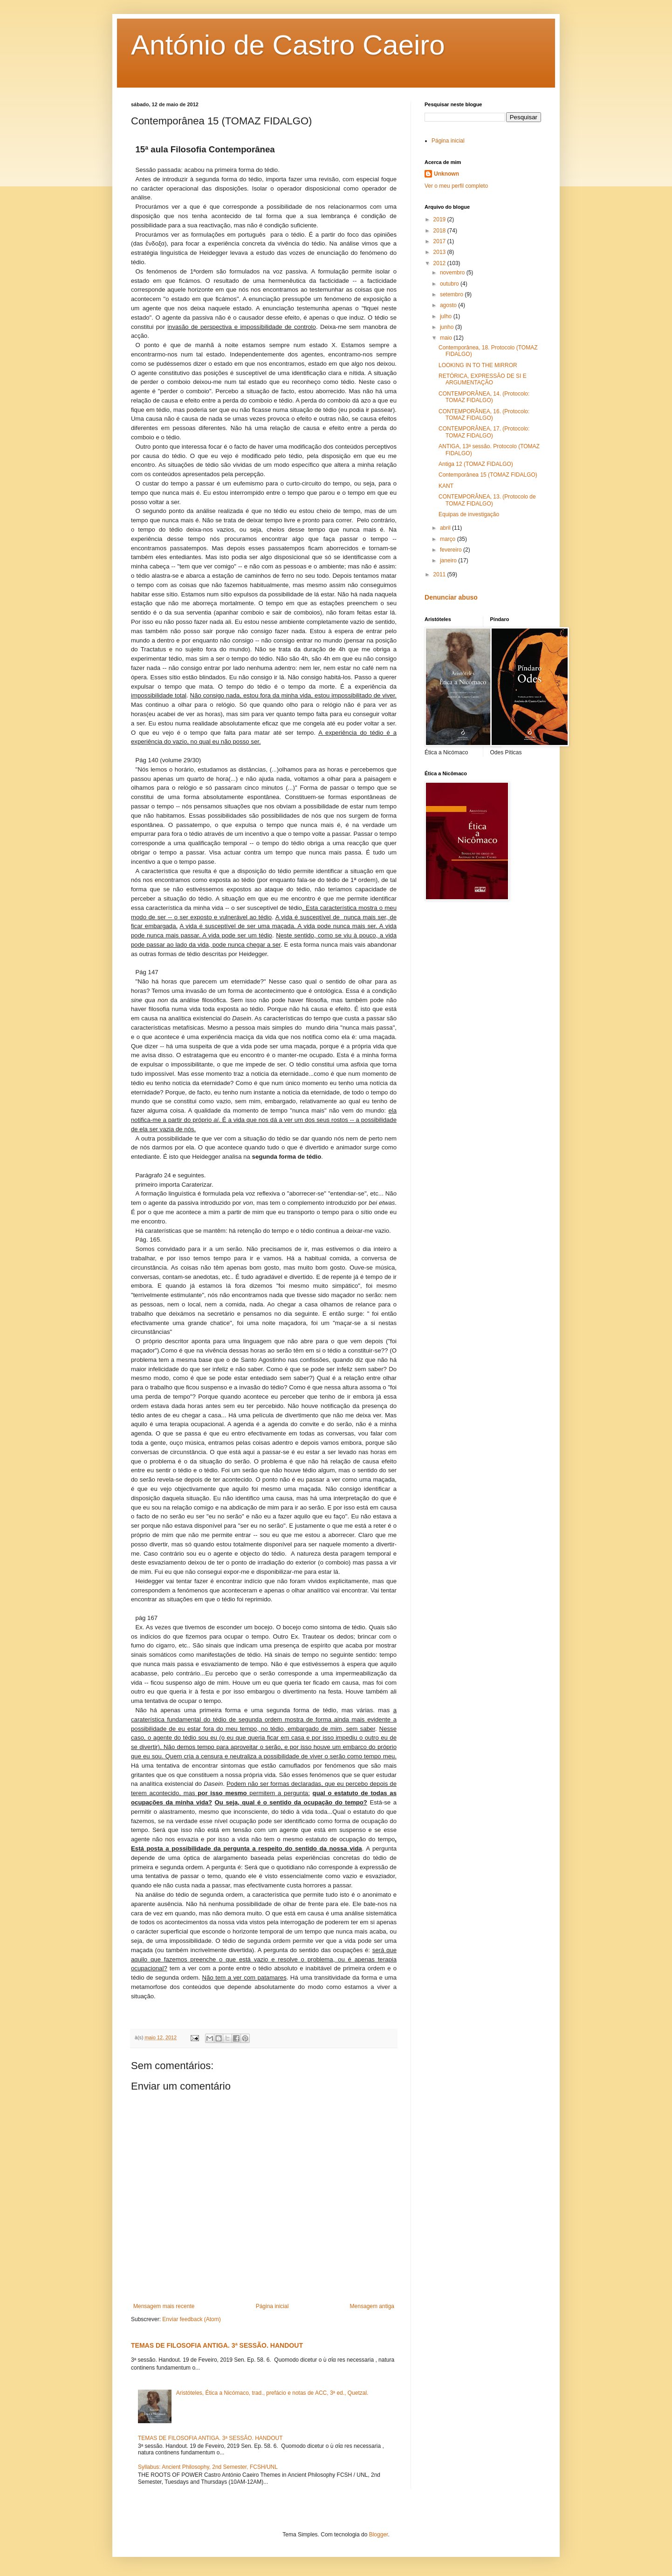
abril (446, 528)
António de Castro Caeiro (288, 45)
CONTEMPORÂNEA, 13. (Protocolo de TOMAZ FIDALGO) (487, 499)
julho (446, 316)
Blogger (378, 2534)
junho (447, 327)
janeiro (449, 560)
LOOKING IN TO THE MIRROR (478, 365)
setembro (452, 294)
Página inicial (272, 2306)
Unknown (446, 174)
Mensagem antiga (372, 2306)
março (448, 539)
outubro (450, 283)
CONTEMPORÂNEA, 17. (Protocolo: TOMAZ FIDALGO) (484, 431)
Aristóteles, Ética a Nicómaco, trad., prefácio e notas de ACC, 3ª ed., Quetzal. (272, 2393)
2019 (440, 219)
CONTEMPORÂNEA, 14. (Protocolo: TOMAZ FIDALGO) (484, 396)
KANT (446, 486)
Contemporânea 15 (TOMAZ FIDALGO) (488, 474)
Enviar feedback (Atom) (191, 2319)
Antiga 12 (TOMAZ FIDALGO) (476, 464)
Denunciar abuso (451, 597)
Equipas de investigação (469, 514)
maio (446, 338)
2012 (440, 263)
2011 (440, 574)
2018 (440, 230)
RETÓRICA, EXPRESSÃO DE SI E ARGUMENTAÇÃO (483, 379)
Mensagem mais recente (163, 2306)
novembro (453, 272)
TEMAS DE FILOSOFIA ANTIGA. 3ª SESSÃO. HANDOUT (217, 2345)
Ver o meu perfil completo (456, 186)
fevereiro (451, 550)
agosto (449, 305)
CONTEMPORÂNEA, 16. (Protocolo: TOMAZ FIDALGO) (484, 414)
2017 (440, 241)
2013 (440, 252)
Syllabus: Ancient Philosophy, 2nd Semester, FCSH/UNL (208, 2467)
